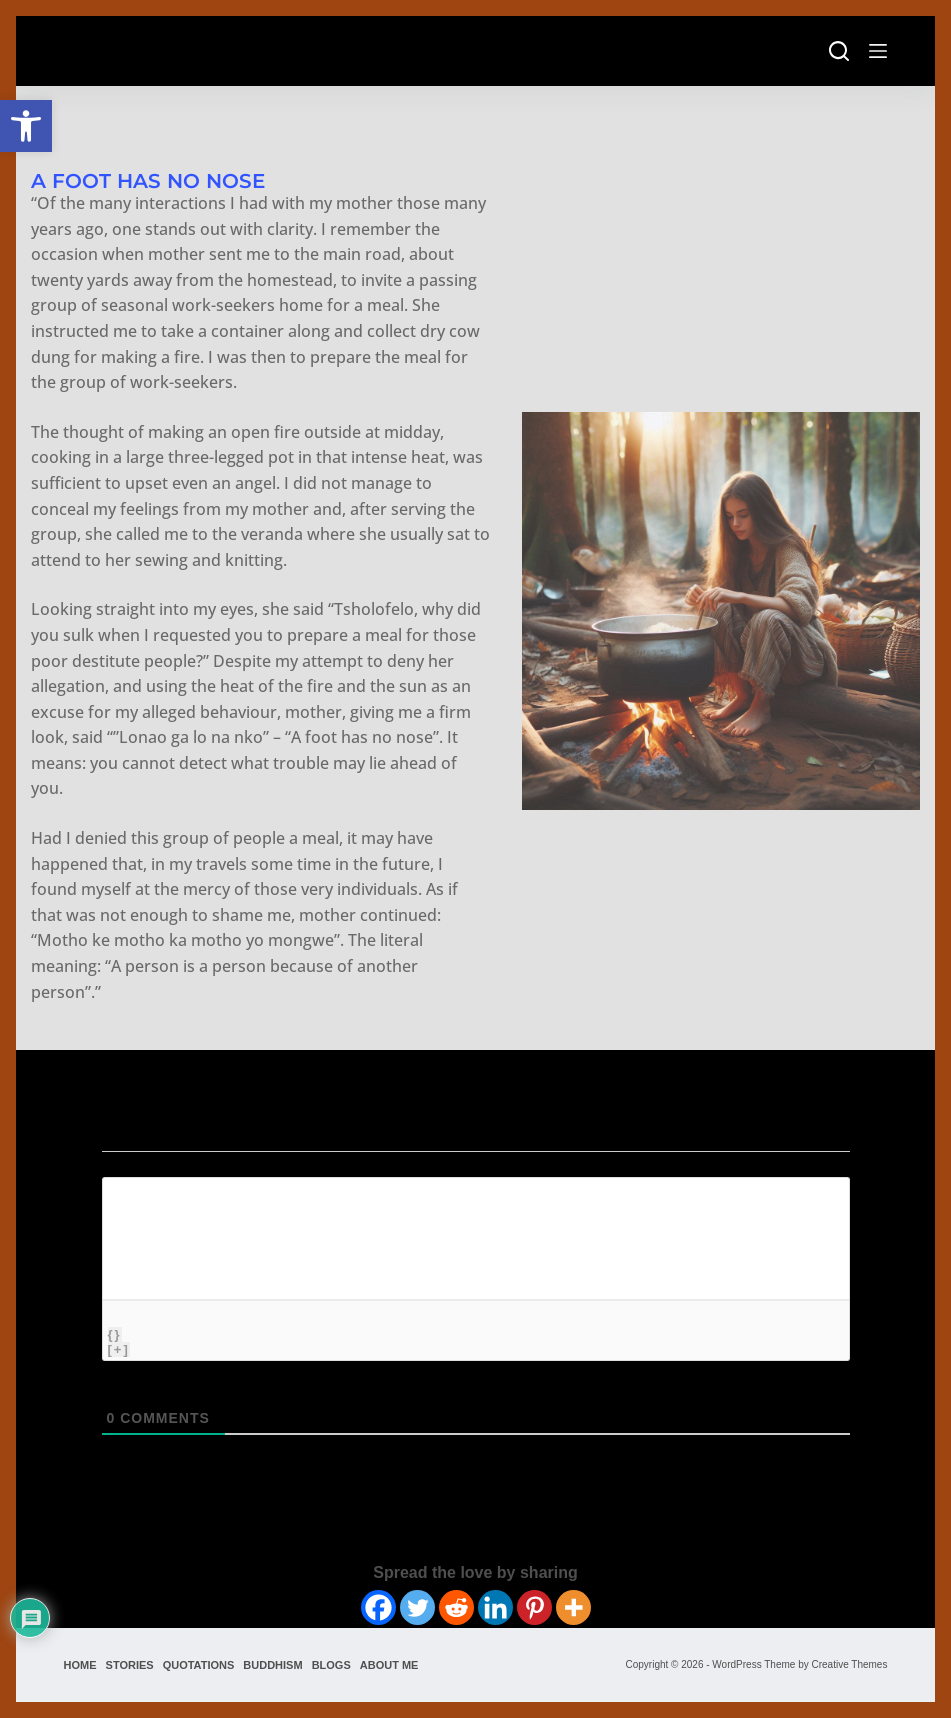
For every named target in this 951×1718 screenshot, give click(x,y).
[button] (26, 126)
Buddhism (272, 1665)
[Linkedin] (495, 1607)
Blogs (331, 1665)
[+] (119, 1349)
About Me (389, 1665)
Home (80, 1665)
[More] (573, 1607)
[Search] (839, 51)
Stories (130, 1665)
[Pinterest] (534, 1607)
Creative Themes (849, 1664)
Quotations (199, 1665)
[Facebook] (378, 1607)
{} (115, 1334)
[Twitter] (417, 1607)
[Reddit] (456, 1607)
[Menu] (878, 51)
